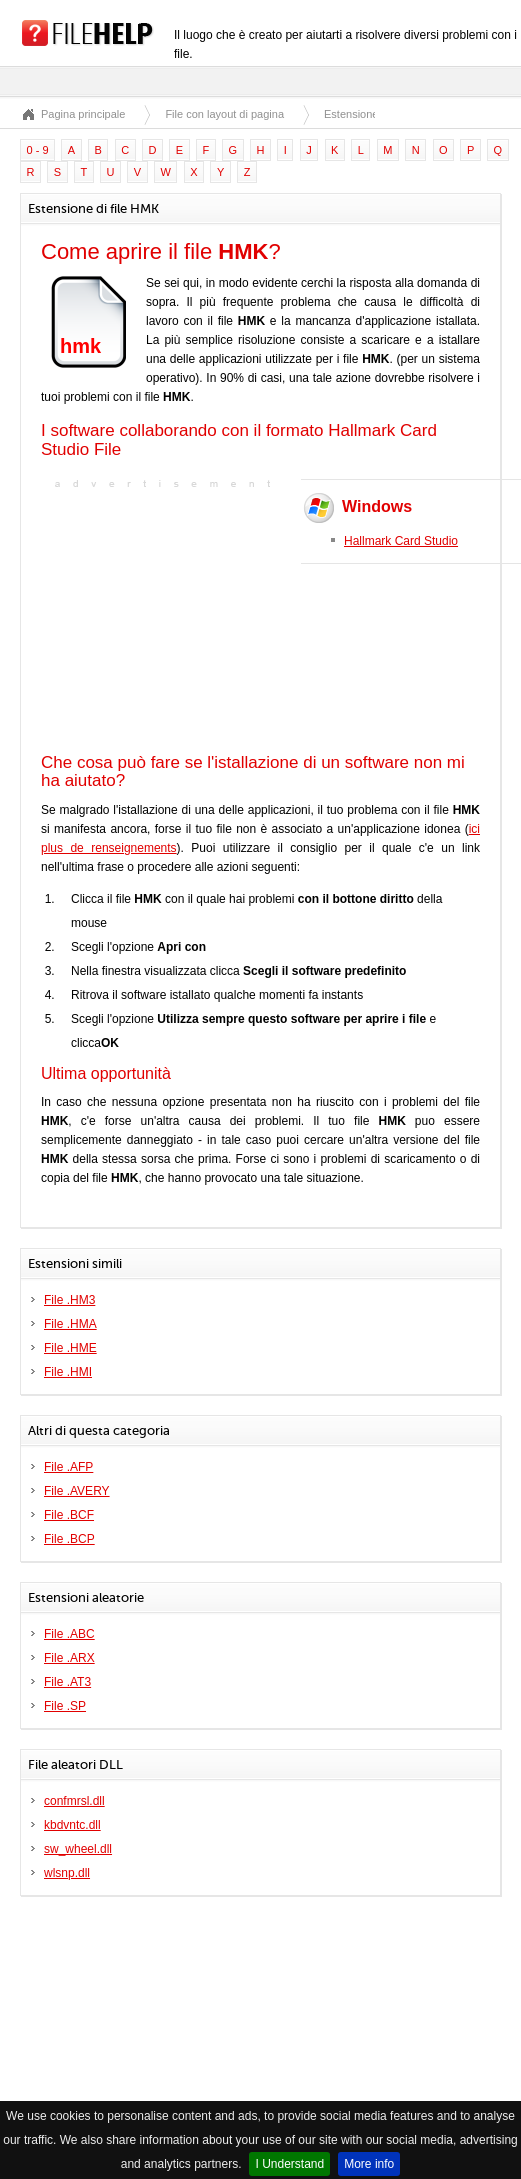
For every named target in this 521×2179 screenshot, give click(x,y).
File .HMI (68, 1372)
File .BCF (69, 1515)
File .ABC (69, 1634)
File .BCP (69, 1539)
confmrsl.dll (74, 1801)
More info (369, 2164)
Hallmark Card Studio (401, 541)
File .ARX (69, 1658)
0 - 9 (38, 150)
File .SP (65, 1706)
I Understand (289, 2164)
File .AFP (68, 1467)
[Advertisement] (166, 619)
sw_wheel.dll (78, 1849)
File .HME (70, 1348)
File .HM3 (69, 1300)
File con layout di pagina (224, 114)
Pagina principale (83, 114)
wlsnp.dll (67, 1873)
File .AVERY (77, 1491)
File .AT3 (67, 1682)
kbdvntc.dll (72, 1825)
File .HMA (70, 1324)
